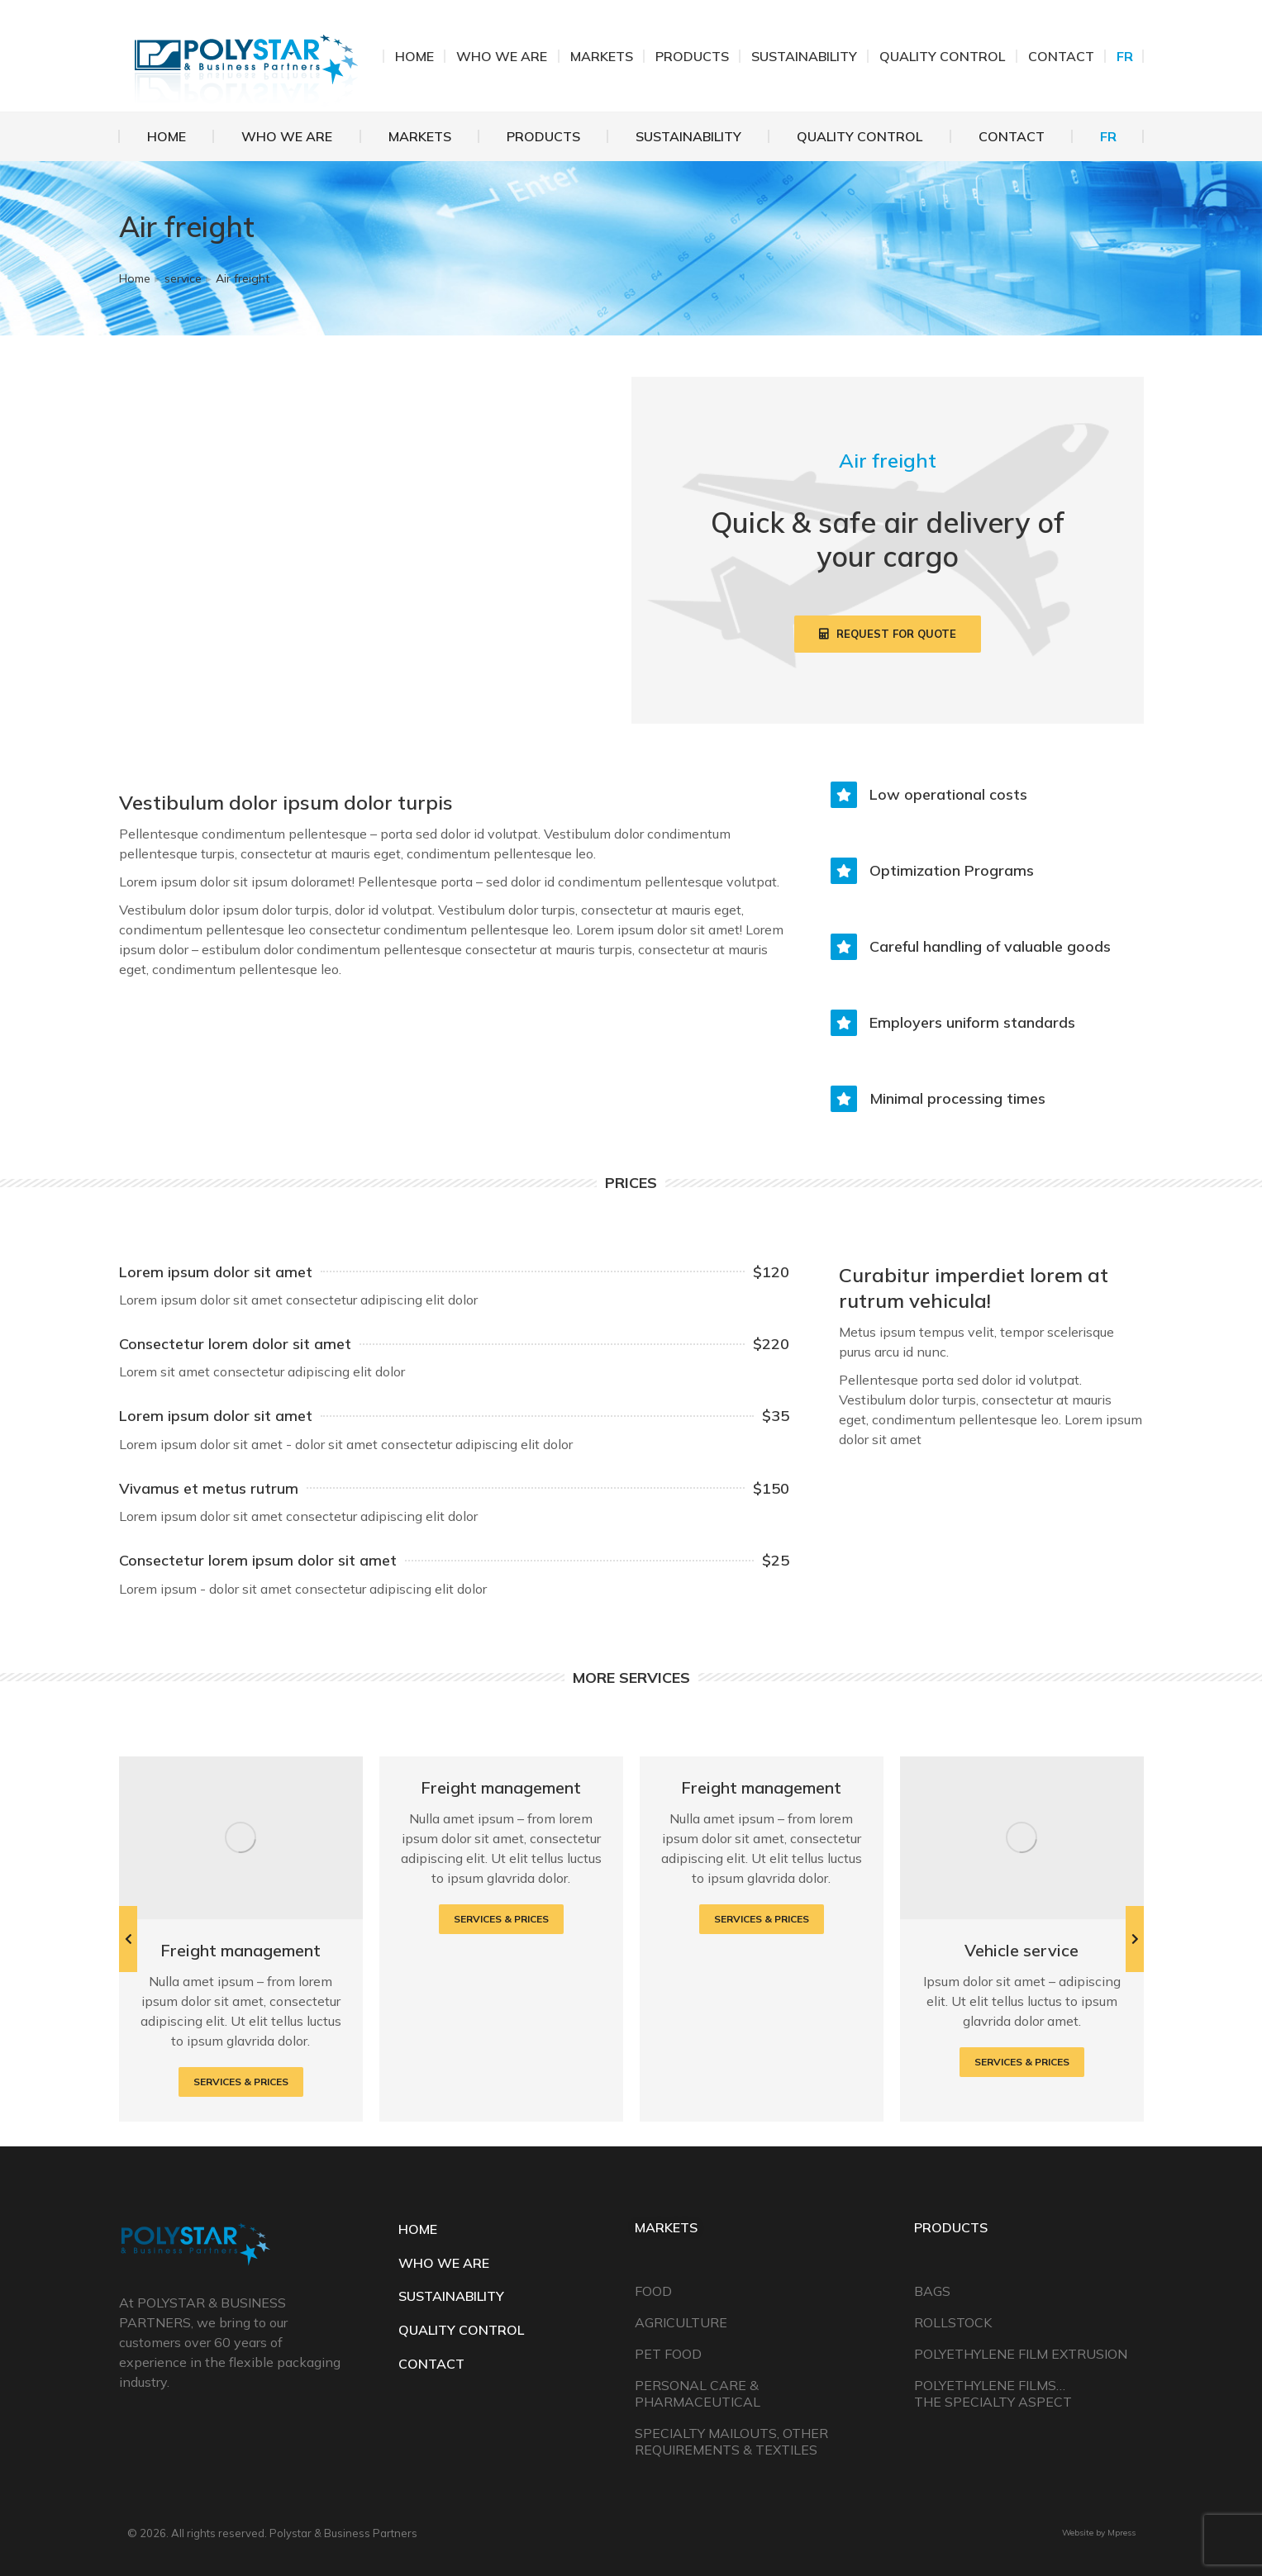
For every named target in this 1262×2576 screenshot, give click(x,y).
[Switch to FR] (1108, 136)
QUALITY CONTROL (461, 2330)
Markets (666, 2227)
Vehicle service (1021, 1950)
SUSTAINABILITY (451, 2296)
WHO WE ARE (443, 2263)
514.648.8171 (912, 56)
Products (951, 2227)
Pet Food (668, 2353)
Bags (932, 2291)
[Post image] (241, 1837)
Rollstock (953, 2322)
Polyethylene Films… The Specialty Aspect (993, 2393)
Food (653, 2291)
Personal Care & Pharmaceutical (697, 2393)
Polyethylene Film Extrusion (1020, 2353)
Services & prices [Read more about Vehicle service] (1021, 2062)
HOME (417, 2229)
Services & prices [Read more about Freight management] (240, 2081)
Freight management (240, 1950)
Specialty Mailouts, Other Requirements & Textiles (731, 2441)
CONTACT (431, 2363)
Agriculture (681, 2322)
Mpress (1121, 2532)
